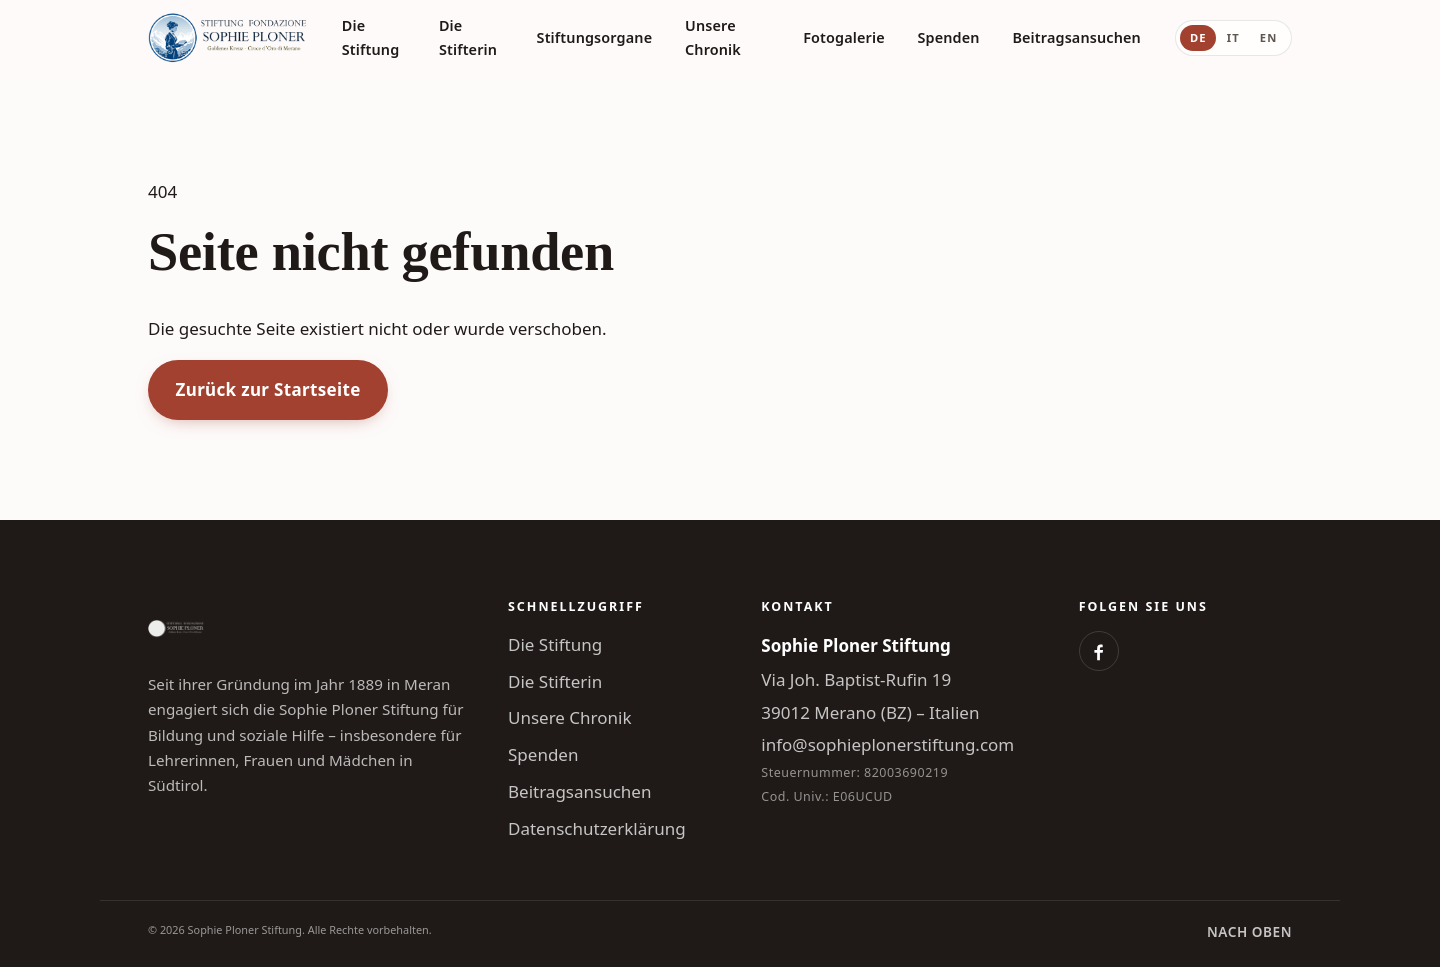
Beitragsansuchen (1076, 37)
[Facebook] (1099, 651)
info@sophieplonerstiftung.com (887, 744)
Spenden (949, 37)
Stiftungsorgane (595, 37)
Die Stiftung (371, 37)
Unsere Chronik (713, 37)
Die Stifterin (468, 37)
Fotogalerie (844, 37)
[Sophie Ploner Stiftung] (227, 38)
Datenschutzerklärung (597, 828)
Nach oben (1249, 931)
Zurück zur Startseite (268, 389)
